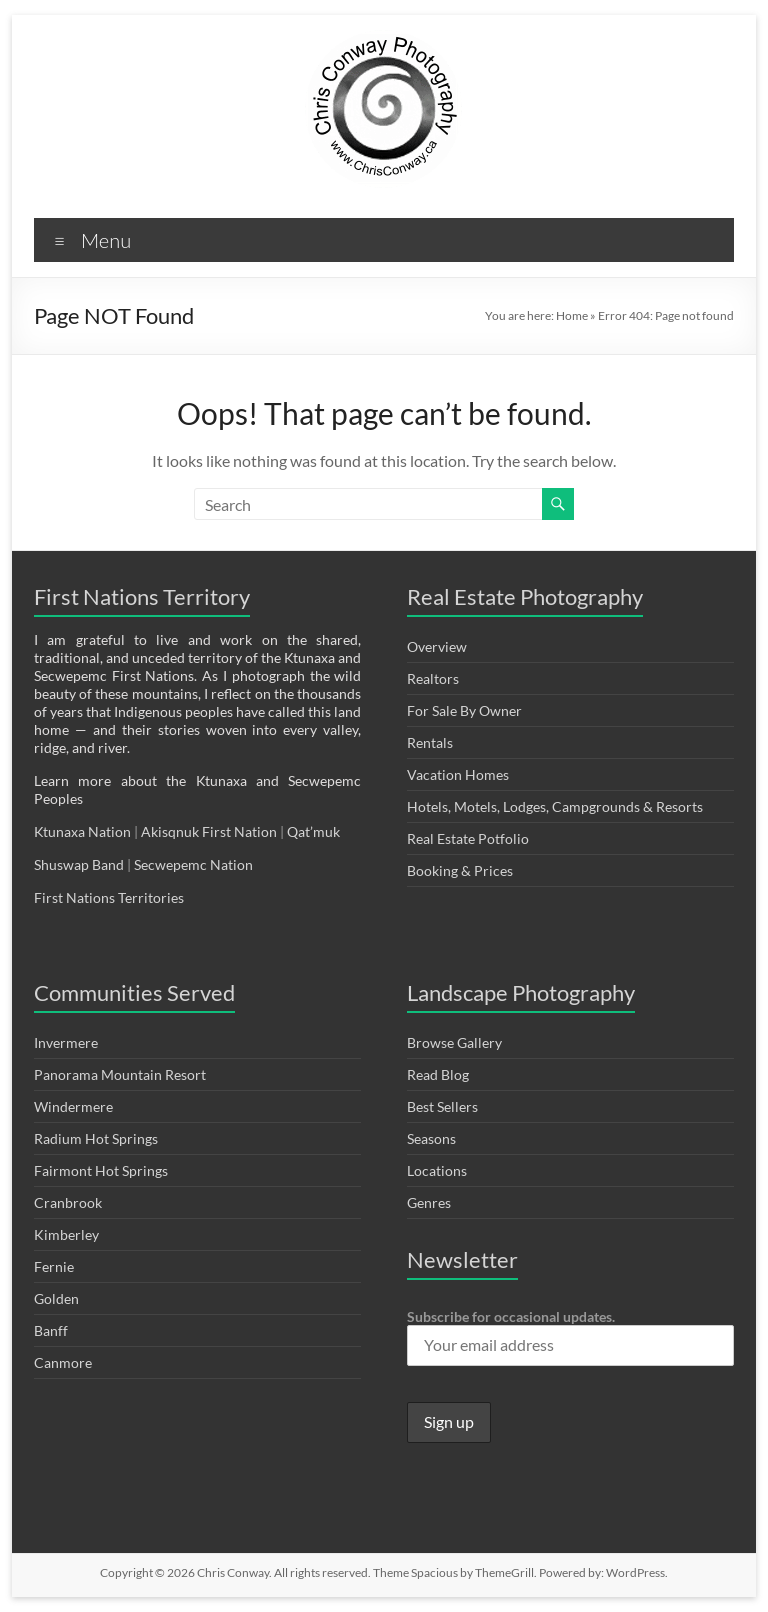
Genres (429, 1202)
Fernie (54, 1266)
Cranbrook (68, 1202)
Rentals (430, 742)
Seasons (431, 1138)
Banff (51, 1330)
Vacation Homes (458, 774)
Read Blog (438, 1074)
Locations (437, 1170)
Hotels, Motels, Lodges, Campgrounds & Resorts (555, 806)
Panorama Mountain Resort (120, 1074)
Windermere (73, 1106)
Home (572, 315)
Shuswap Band (79, 864)
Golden (56, 1298)
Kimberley (66, 1234)
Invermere (66, 1042)
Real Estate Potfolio (468, 838)
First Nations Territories (110, 897)
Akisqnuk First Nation (209, 831)
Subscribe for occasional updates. (570, 1337)
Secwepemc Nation (193, 864)
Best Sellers (442, 1106)
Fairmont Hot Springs (101, 1170)
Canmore (63, 1362)
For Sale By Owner (464, 710)
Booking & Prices (460, 870)
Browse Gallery (454, 1042)
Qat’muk (315, 831)
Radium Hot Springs (96, 1138)
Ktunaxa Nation (84, 831)
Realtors (433, 678)
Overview (437, 646)
